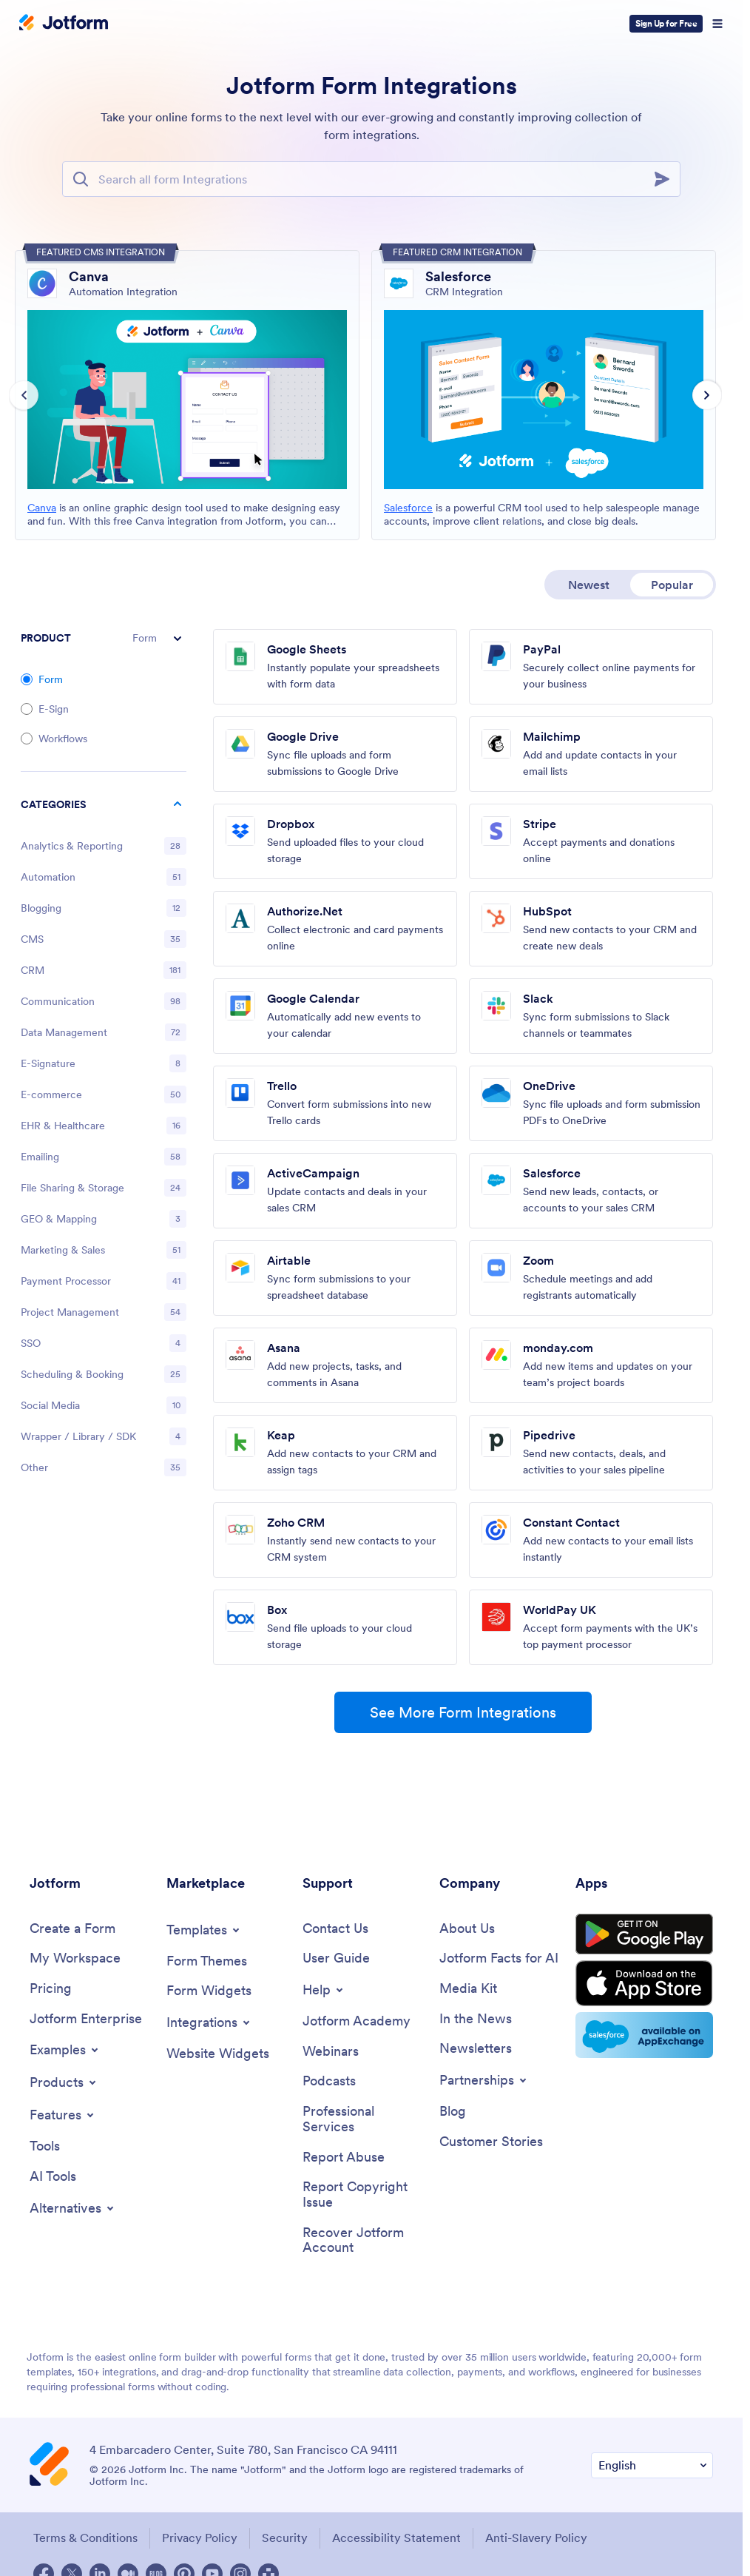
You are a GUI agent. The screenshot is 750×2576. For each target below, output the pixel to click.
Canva (41, 507)
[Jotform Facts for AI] (498, 1958)
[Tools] (45, 2146)
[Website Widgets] (217, 2054)
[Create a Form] (72, 1929)
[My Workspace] (75, 1958)
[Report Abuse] (344, 2157)
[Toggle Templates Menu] (204, 1930)
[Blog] (452, 2111)
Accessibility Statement (396, 2537)
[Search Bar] (371, 179)
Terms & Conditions (85, 2537)
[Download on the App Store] (644, 1983)
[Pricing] (51, 1989)
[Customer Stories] (491, 2142)
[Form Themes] (206, 1961)
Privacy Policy (199, 2537)
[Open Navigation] (717, 24)
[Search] (666, 179)
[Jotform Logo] (63, 24)
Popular (672, 584)
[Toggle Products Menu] (64, 2082)
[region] (103, 1139)
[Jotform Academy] (357, 2021)
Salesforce (408, 507)
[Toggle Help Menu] (324, 1990)
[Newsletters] (475, 2049)
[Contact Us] (335, 1929)
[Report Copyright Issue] (364, 2194)
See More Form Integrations (463, 1712)
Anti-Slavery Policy (536, 2537)
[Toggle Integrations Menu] (209, 2022)
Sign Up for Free (666, 23)
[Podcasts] (329, 2081)
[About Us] (467, 1929)
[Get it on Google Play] (644, 1934)
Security (285, 2537)
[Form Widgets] (208, 1991)
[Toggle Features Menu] (63, 2115)
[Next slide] (707, 395)
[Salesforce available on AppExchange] (644, 2035)
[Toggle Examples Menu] (65, 2050)
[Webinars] (331, 2052)
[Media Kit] (468, 1989)
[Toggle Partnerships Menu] (484, 2080)
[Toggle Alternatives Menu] (73, 2208)
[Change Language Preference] (652, 2465)
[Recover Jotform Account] (364, 2240)
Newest (588, 584)
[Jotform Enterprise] (86, 2019)
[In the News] (475, 2019)
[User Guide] (336, 1958)
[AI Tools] (53, 2177)
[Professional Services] (364, 2119)
